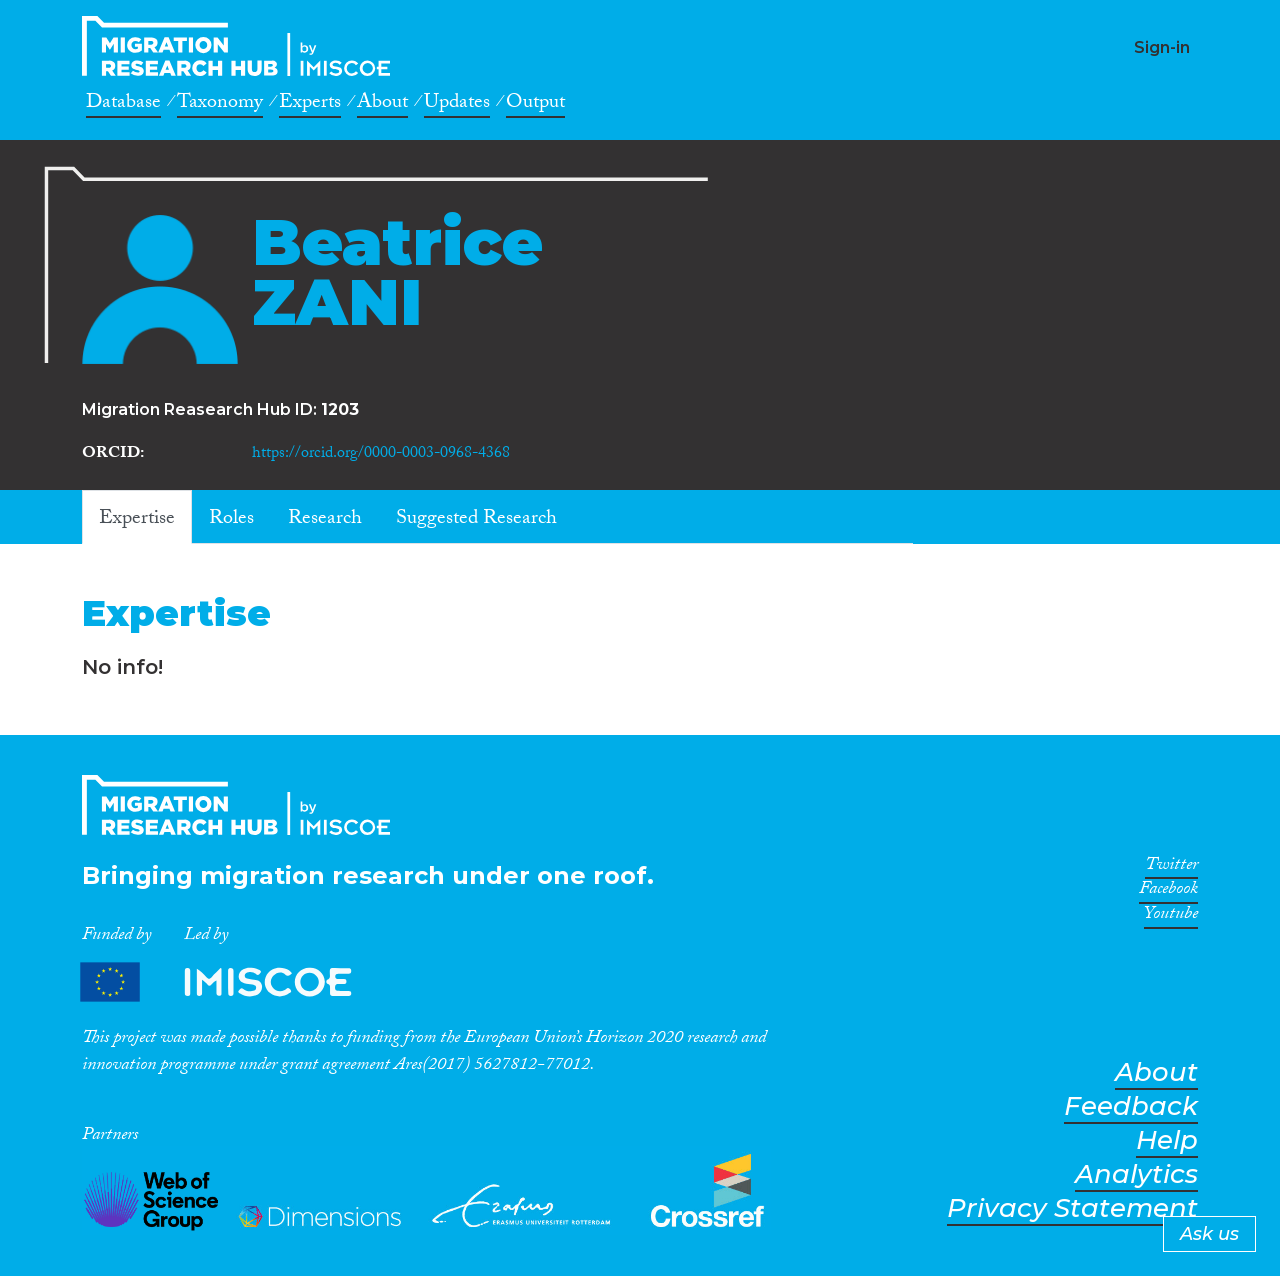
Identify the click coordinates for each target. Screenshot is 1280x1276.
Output (535, 105)
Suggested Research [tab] (476, 520)
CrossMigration (242, 46)
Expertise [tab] (137, 520)
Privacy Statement (1072, 1208)
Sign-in (1162, 47)
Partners (233, 982)
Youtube (1171, 917)
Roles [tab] (231, 520)
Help (1167, 1140)
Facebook (1168, 892)
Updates (457, 105)
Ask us (1209, 1234)
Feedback (1131, 1106)
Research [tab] (325, 520)
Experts (310, 105)
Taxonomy (220, 105)
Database (123, 105)
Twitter (1171, 868)
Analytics (1136, 1174)
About (382, 105)
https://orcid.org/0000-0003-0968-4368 (381, 454)
